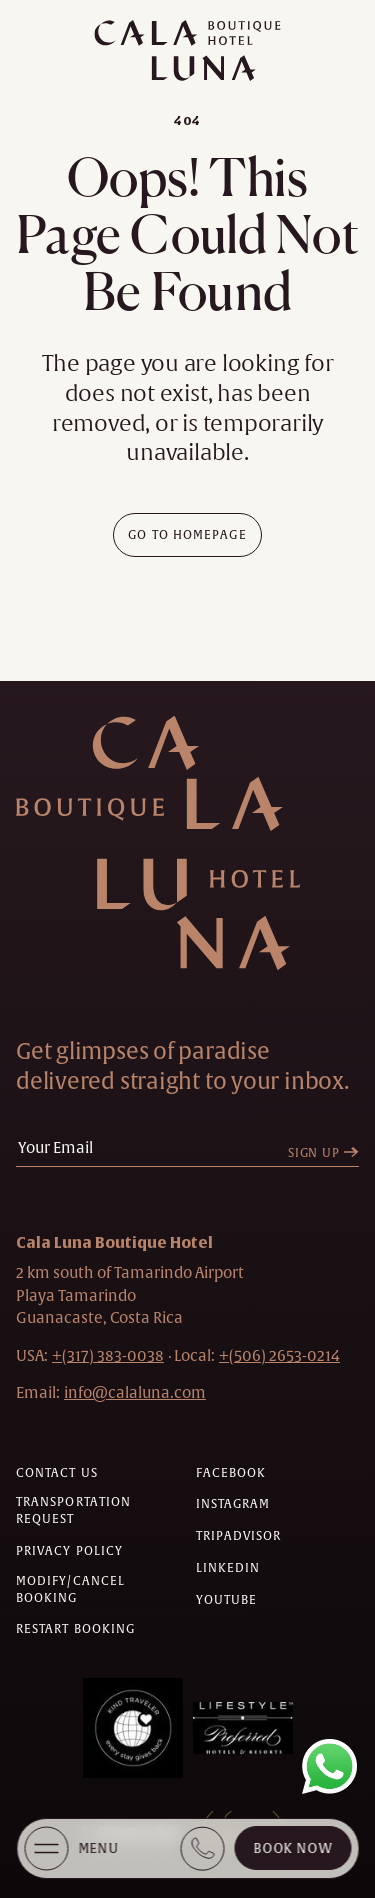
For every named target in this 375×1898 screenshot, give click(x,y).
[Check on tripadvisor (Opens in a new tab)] (239, 1536)
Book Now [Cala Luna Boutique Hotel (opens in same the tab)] (292, 1848)
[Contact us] (57, 1473)
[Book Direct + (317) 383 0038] (202, 1848)
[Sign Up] (328, 1153)
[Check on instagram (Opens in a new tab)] (233, 1504)
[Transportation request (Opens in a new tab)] (98, 1511)
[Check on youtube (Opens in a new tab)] (227, 1600)
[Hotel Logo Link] (181, 843)
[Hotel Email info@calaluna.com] (135, 1392)
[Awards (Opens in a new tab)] (133, 1728)
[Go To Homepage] (187, 535)
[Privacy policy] (69, 1551)
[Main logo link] (187, 50)
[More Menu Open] (46, 1848)
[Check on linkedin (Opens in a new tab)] (228, 1568)
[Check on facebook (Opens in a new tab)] (231, 1473)
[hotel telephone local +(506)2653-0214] (279, 1355)
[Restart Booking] (75, 1629)
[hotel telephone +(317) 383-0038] (108, 1355)
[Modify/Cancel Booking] (98, 1590)
